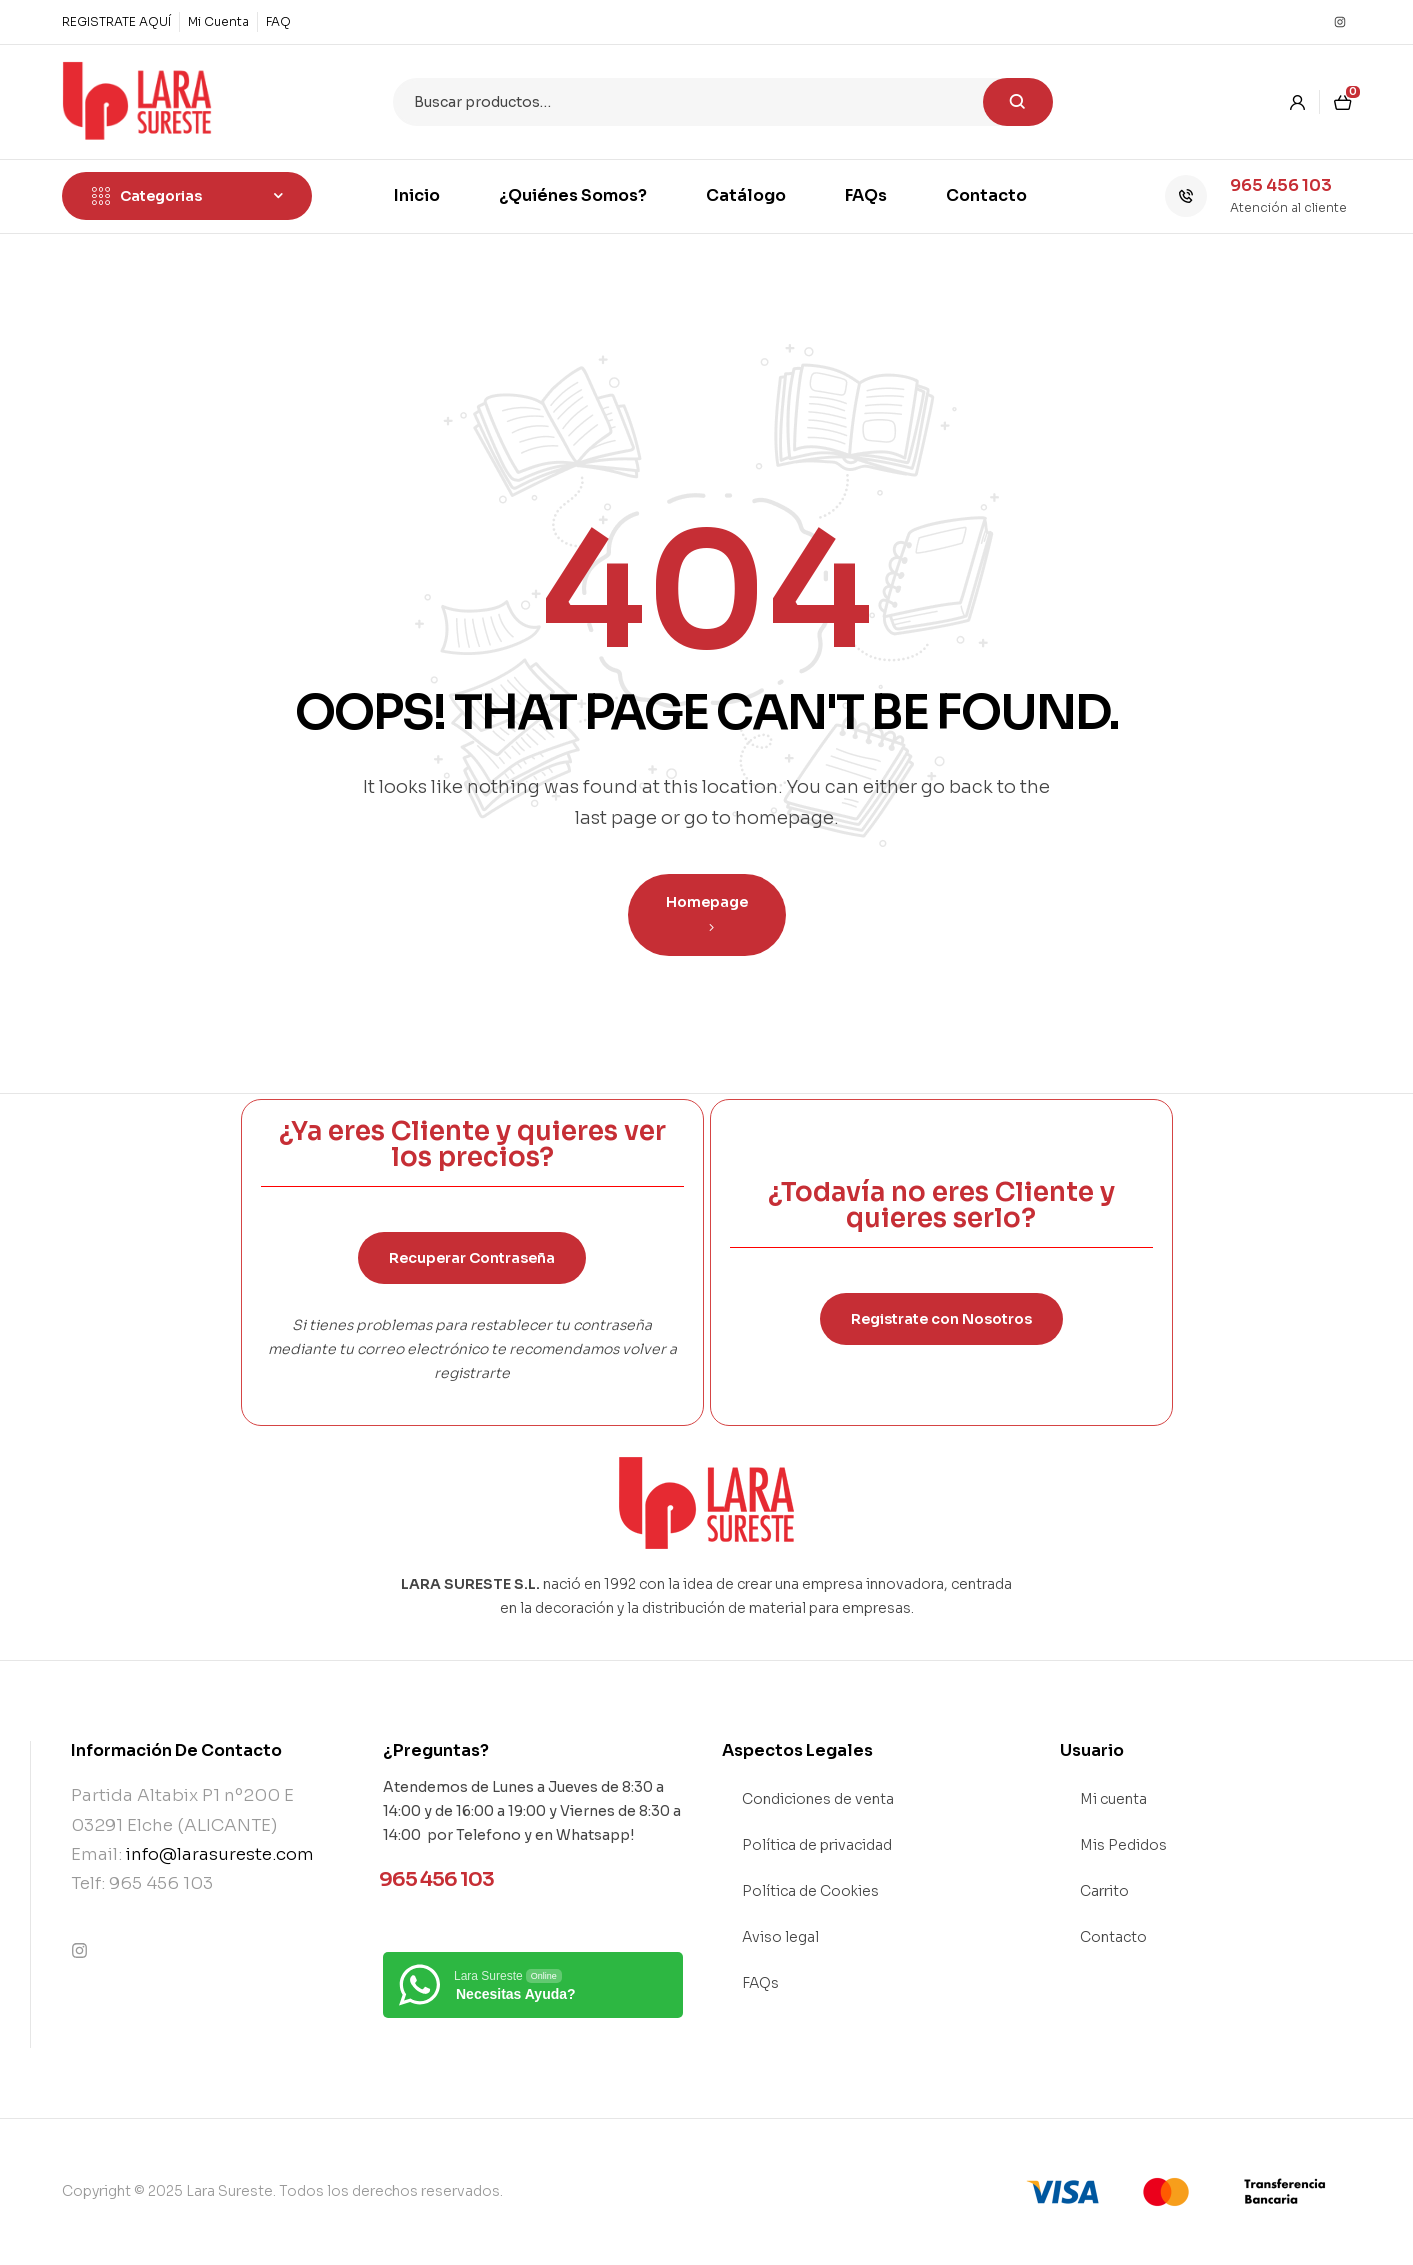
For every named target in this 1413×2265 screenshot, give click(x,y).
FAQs (760, 1983)
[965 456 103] (1186, 196)
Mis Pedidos (1123, 1845)
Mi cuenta (1113, 1799)
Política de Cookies (810, 1891)
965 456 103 (1281, 185)
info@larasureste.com (220, 1854)
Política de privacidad (817, 1845)
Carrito (1104, 1891)
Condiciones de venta (818, 1799)
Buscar (1018, 102)
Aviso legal (780, 1937)
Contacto (1113, 1937)
